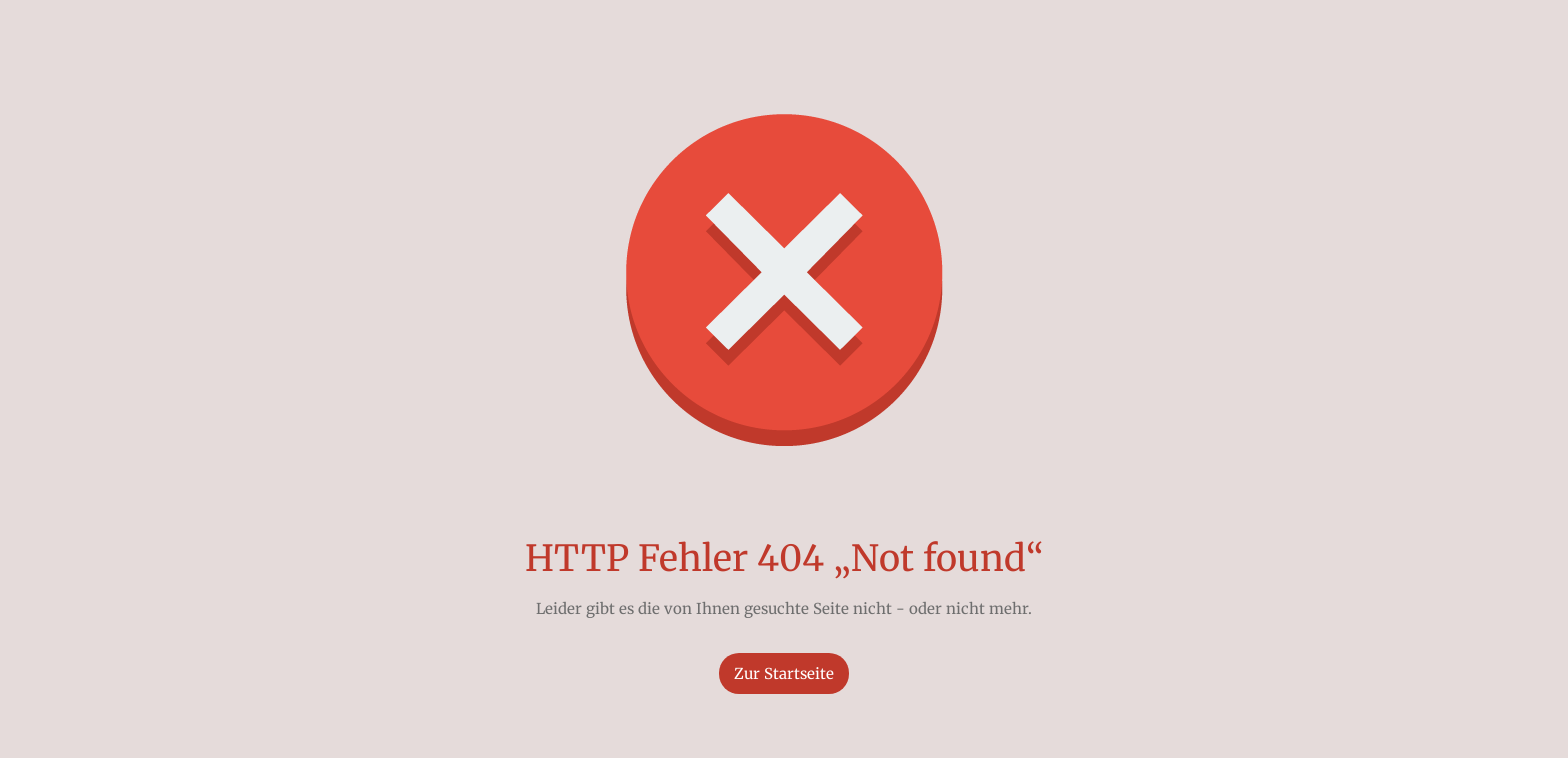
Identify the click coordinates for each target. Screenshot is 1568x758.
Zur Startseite (784, 673)
